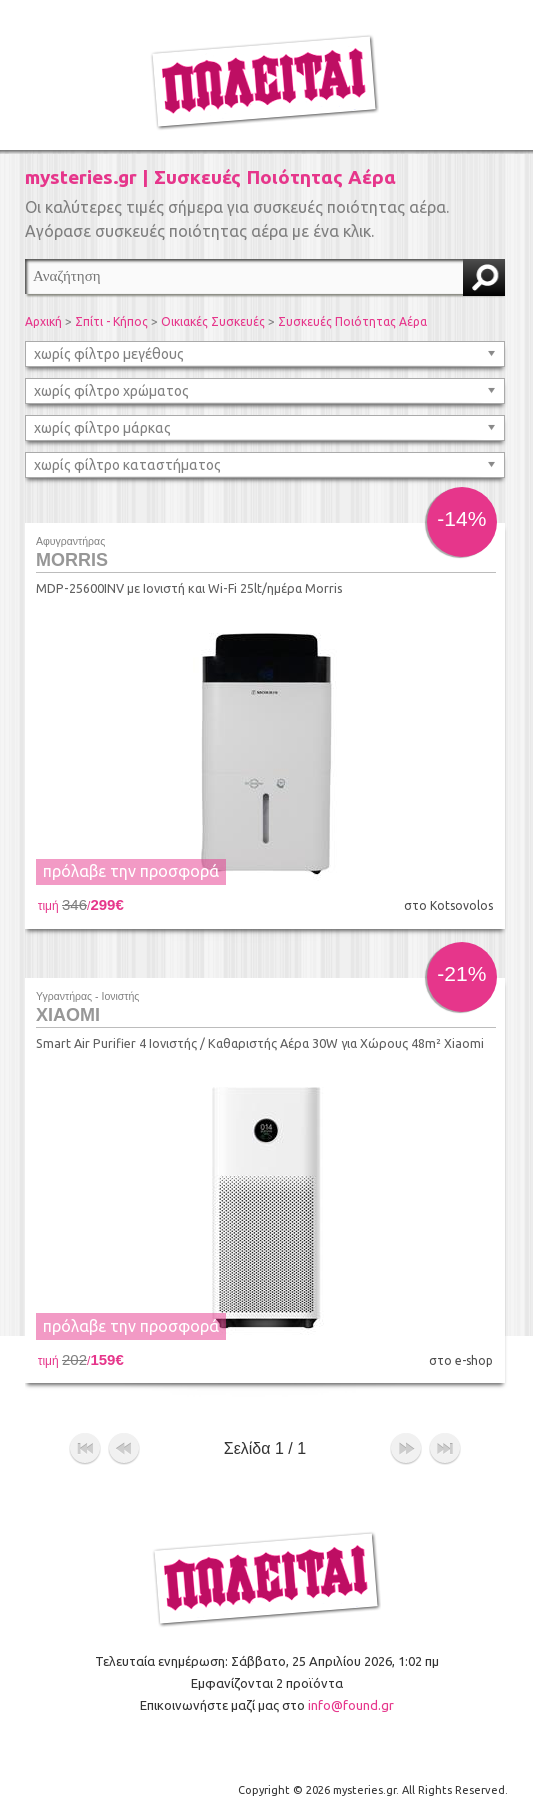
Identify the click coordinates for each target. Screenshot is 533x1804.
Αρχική (43, 321)
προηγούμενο (124, 1438)
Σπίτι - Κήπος (111, 321)
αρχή (85, 1438)
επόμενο (406, 1438)
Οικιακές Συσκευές (213, 321)
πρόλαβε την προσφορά (131, 871)
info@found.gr (351, 1693)
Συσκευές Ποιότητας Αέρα (352, 321)
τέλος (445, 1438)
